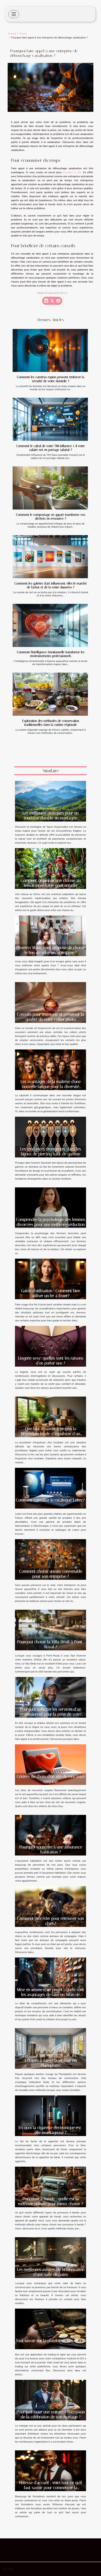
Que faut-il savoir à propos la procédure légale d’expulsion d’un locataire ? (50, 1433)
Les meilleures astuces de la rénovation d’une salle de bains (50, 2272)
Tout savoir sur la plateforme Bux (45, 2340)
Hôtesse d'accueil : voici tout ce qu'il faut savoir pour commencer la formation (50, 2487)
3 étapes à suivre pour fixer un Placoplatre (50, 2063)
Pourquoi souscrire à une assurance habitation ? (50, 1850)
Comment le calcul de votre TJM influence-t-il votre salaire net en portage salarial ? (50, 448)
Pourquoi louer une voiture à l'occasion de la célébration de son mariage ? (50, 2414)
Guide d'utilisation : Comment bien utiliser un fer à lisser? (50, 1293)
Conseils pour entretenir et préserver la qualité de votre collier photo (50, 1017)
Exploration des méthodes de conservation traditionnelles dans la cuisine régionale (50, 723)
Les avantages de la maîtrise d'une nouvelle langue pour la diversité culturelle (50, 1086)
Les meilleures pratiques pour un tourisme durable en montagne (50, 816)
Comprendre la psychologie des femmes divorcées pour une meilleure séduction (50, 1222)
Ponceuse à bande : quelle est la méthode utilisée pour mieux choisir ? (50, 2201)
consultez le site (71, 172)
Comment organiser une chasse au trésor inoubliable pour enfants (50, 883)
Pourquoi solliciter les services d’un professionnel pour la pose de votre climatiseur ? (50, 1714)
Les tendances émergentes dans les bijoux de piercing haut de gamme (50, 1151)
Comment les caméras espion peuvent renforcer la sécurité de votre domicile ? (50, 379)
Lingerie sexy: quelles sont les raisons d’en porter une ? (50, 1361)
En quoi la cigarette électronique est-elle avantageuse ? (50, 2130)
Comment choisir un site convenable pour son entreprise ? (50, 1574)
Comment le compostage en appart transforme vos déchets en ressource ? (50, 516)
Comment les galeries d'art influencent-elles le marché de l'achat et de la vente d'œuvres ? (50, 585)
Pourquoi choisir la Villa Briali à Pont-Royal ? (50, 1644)
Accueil (12, 33)
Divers (23, 33)
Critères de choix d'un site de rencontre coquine (51, 1779)
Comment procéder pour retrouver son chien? (50, 1921)
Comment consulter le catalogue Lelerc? (50, 1500)
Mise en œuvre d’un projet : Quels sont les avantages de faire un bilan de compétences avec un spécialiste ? (50, 1994)
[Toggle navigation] (13, 14)
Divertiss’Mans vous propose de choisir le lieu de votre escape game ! (50, 950)
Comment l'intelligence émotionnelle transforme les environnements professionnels (50, 654)
